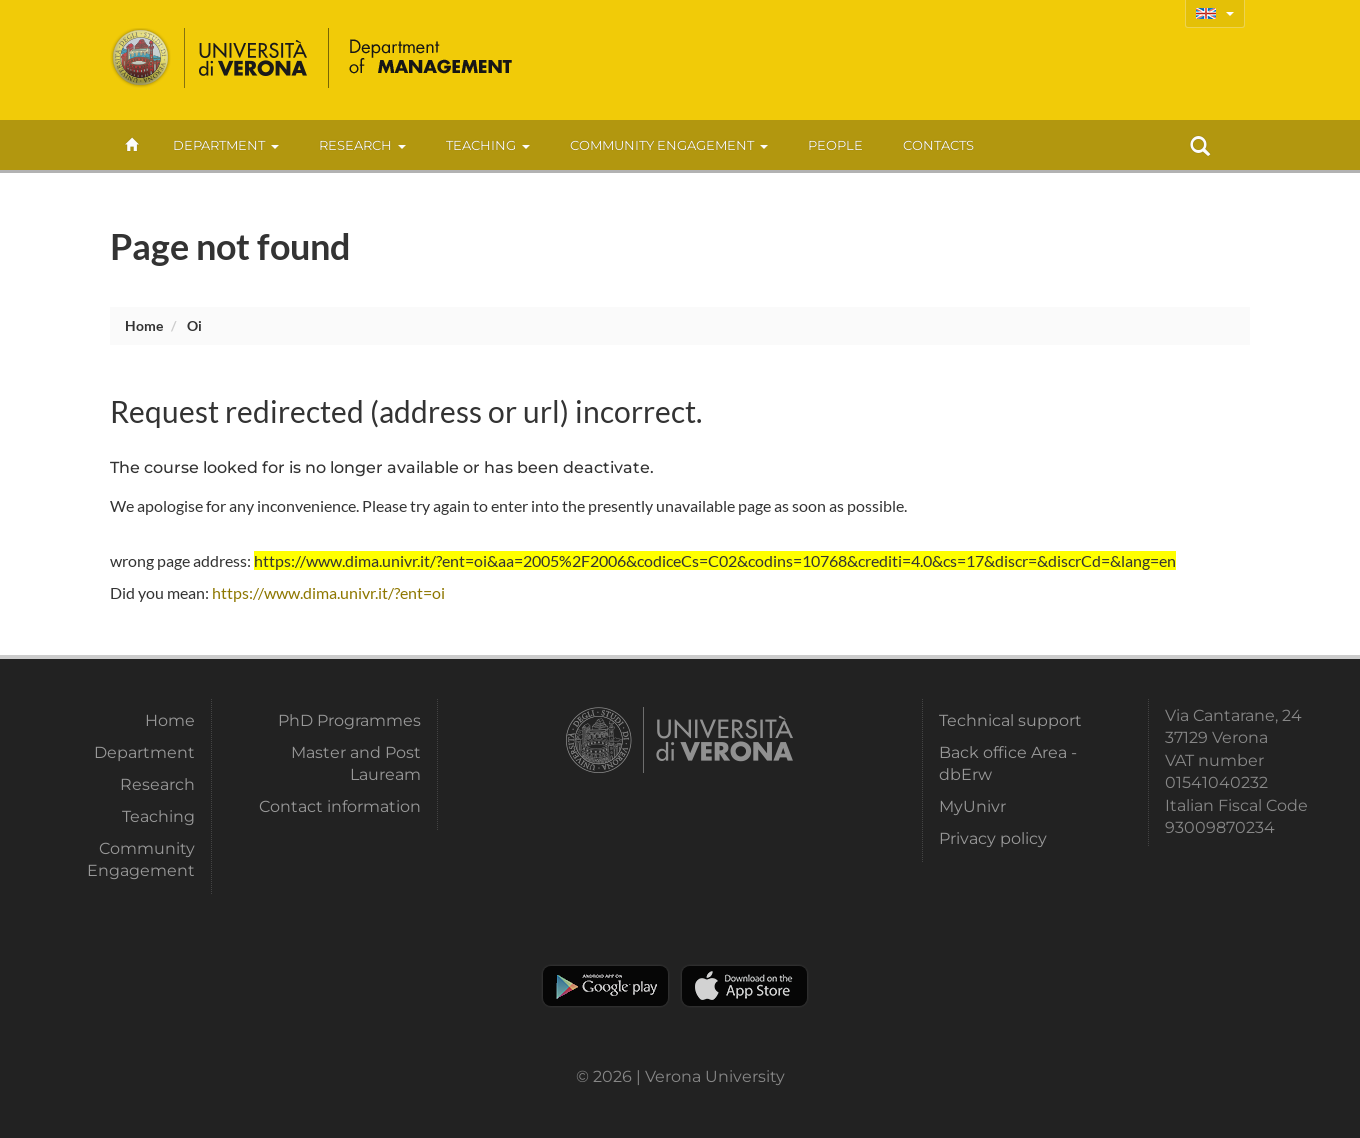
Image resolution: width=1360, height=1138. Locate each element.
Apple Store (744, 986)
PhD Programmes (349, 720)
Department (226, 145)
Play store (605, 986)
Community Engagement (669, 145)
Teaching (488, 145)
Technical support (1010, 720)
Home (144, 325)
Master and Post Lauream (356, 763)
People (835, 145)
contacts (938, 145)
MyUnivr (972, 806)
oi (194, 325)
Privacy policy (993, 838)
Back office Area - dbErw (1008, 763)
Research (362, 145)
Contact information (340, 806)
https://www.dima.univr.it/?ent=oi (328, 592)
